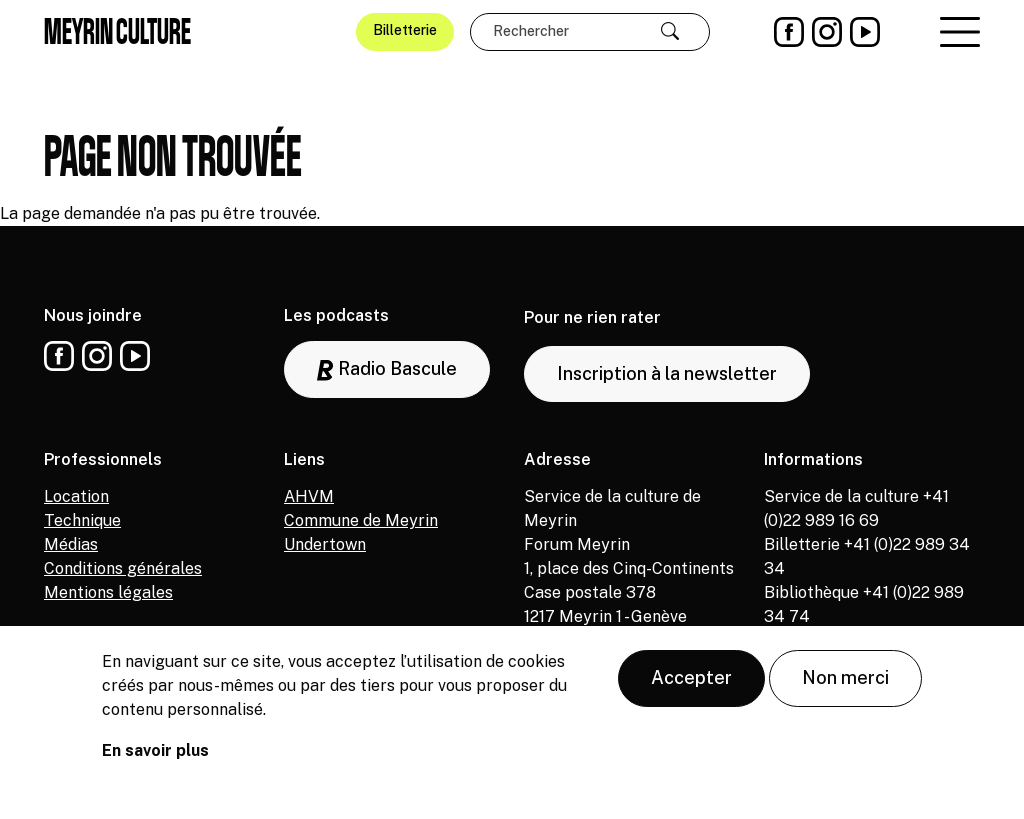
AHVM (309, 496)
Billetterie (405, 30)
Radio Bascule (387, 369)
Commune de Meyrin (361, 520)
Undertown (325, 544)
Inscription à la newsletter (667, 373)
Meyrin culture (117, 31)
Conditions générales (123, 568)
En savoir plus (155, 757)
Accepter (691, 684)
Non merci (845, 684)
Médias (71, 544)
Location (76, 496)
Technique (82, 520)
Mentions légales (108, 592)
